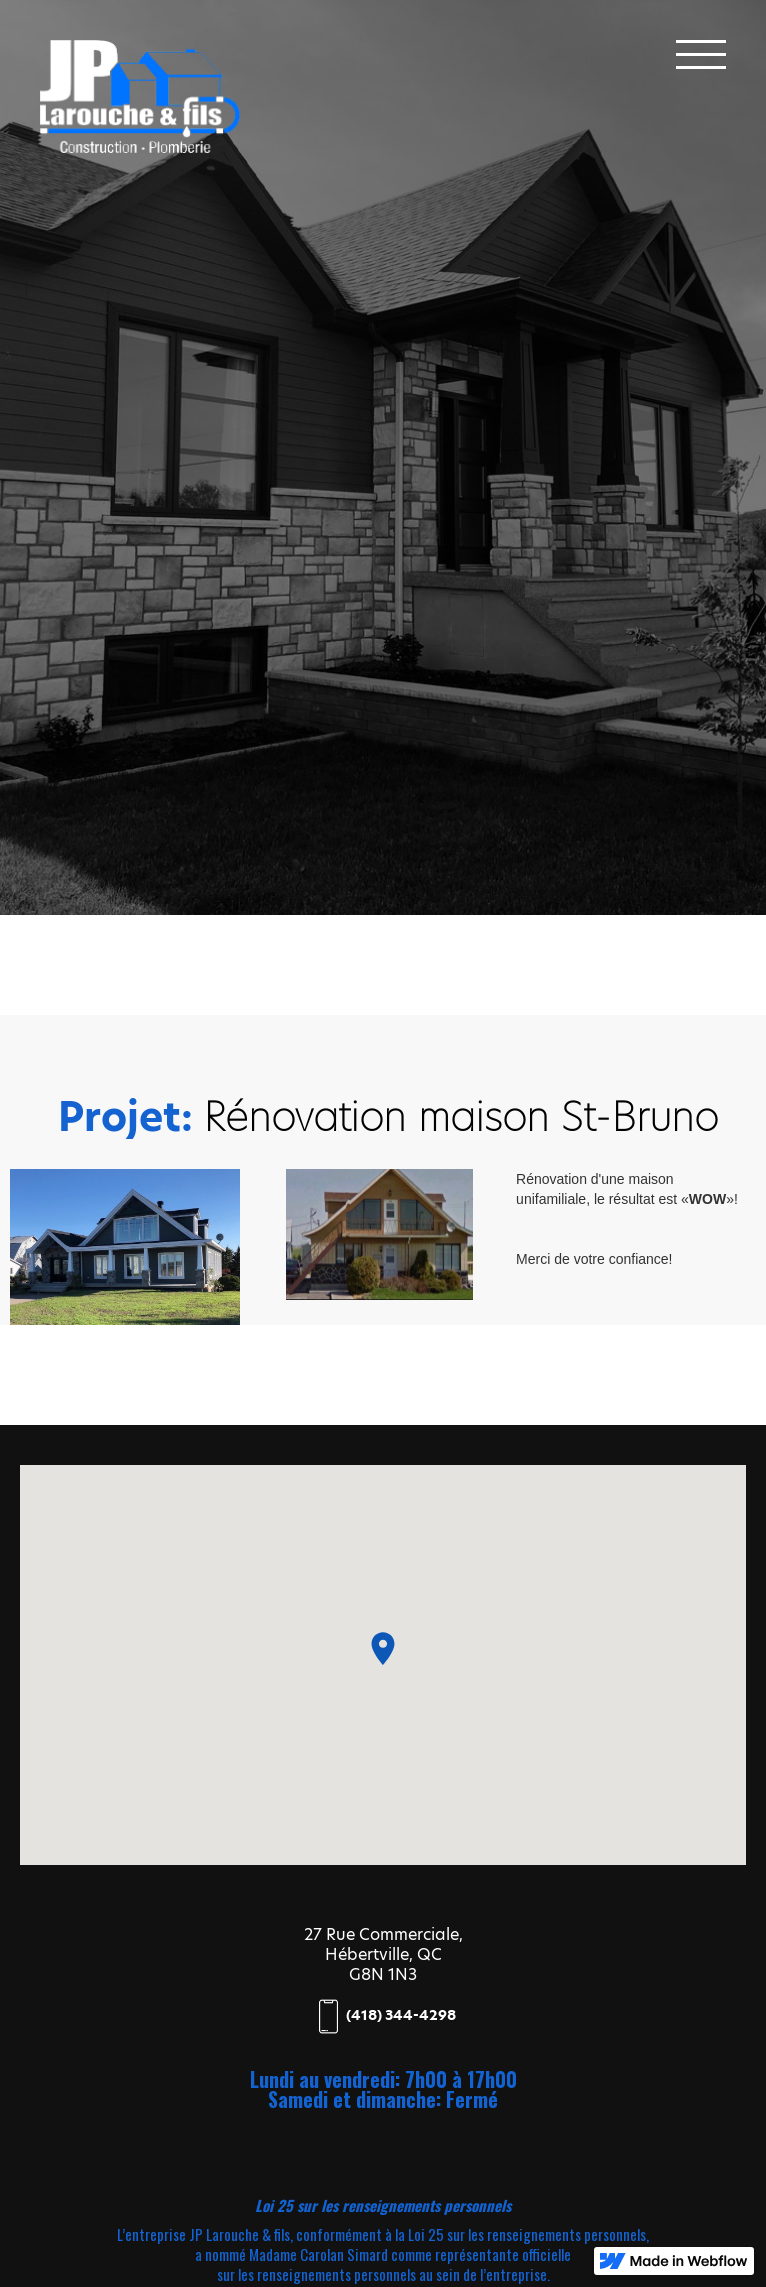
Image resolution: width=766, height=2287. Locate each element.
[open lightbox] (125, 1247)
